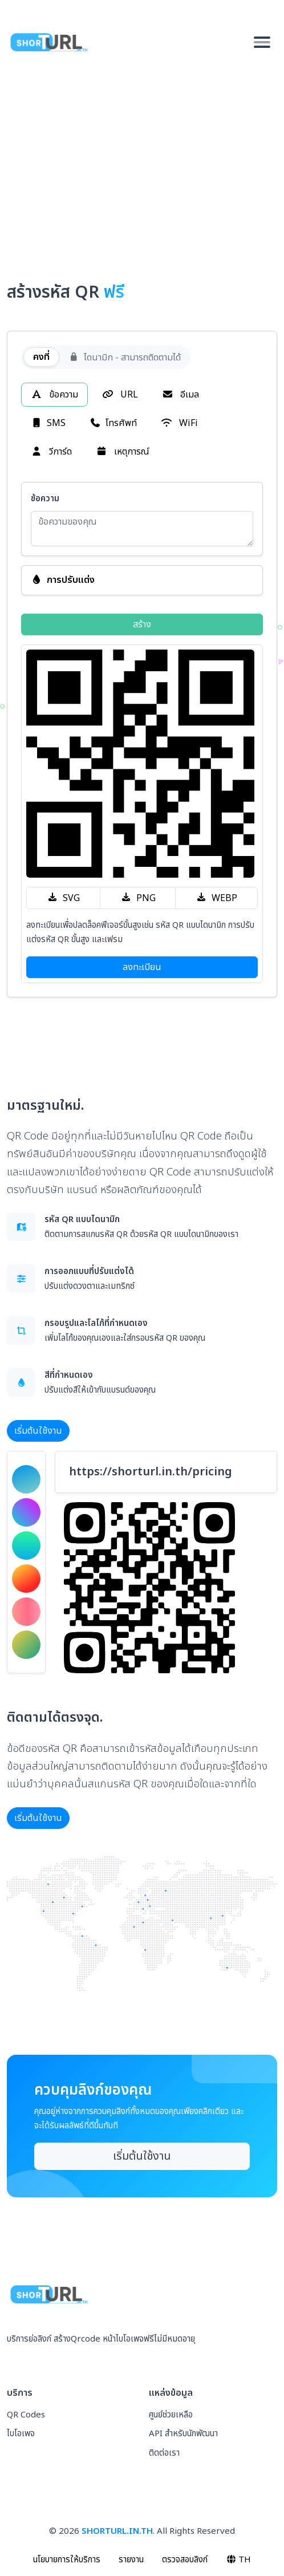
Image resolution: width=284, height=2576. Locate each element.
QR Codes (26, 2414)
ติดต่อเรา (164, 2453)
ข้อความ (54, 394)
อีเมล (180, 394)
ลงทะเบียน (142, 967)
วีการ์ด (51, 452)
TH (238, 2559)
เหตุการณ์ (122, 452)
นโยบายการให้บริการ (66, 2559)
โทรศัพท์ (113, 423)
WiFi (179, 423)
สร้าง (142, 624)
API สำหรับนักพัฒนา (183, 2433)
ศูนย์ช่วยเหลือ (171, 2414)
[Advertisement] (142, 161)
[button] (142, 580)
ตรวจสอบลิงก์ (185, 2559)
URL (120, 394)
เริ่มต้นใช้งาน (38, 1431)
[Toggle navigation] (262, 42)
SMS (48, 423)
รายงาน (131, 2559)
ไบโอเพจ (21, 2433)
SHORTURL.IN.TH (117, 2531)
